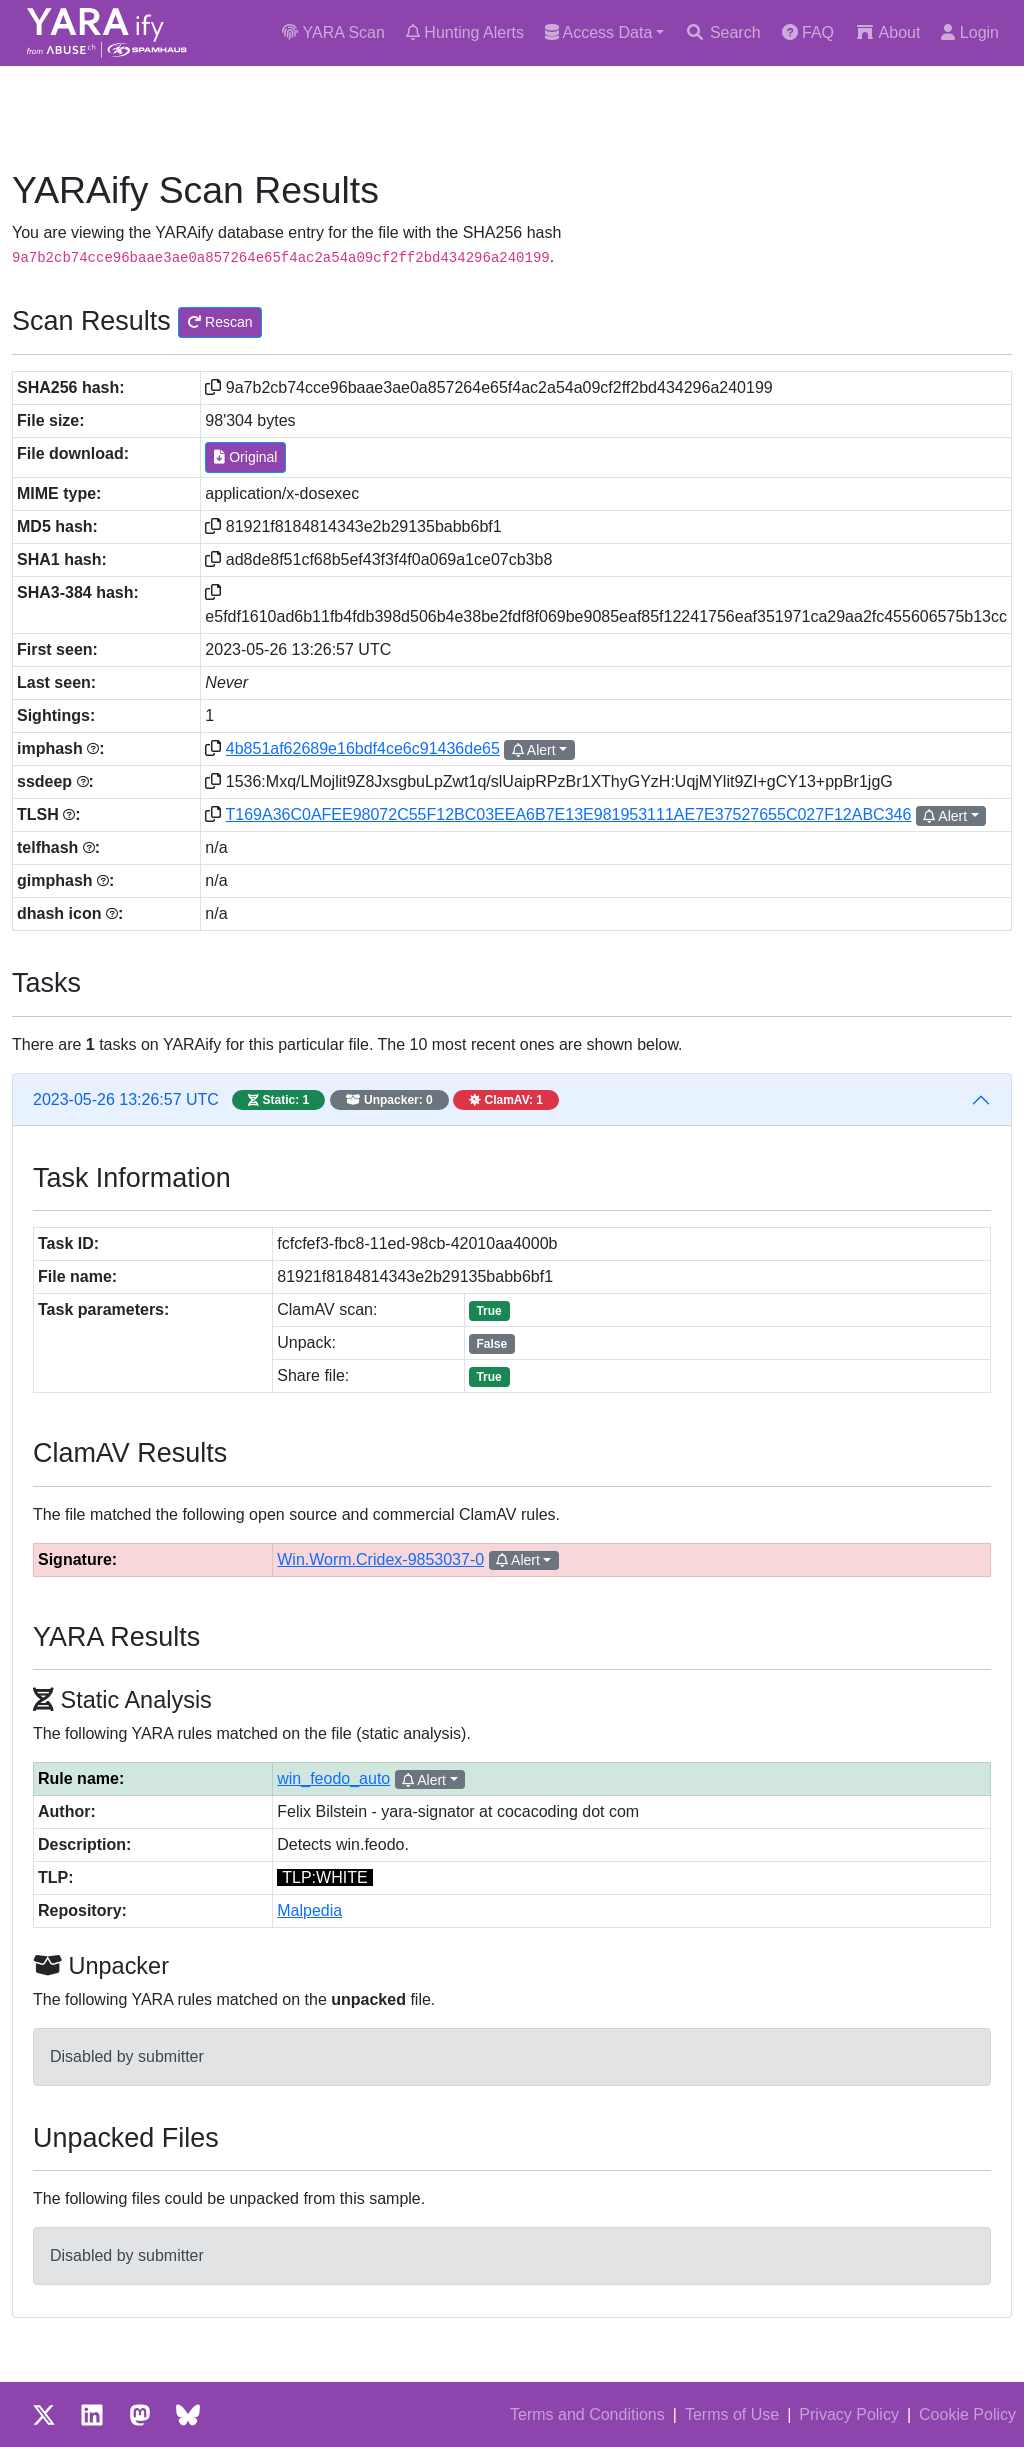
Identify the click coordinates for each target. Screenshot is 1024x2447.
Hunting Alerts (465, 32)
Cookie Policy (967, 2414)
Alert (534, 750)
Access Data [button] (598, 32)
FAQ (808, 32)
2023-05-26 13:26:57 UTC (296, 1100)
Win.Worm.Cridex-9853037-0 (380, 1559)
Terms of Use (732, 2414)
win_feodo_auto (333, 1778)
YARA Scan (333, 32)
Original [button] (245, 457)
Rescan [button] (219, 322)
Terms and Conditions (587, 2414)
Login (970, 32)
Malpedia (309, 1910)
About (887, 32)
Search (722, 32)
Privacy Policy (849, 2414)
